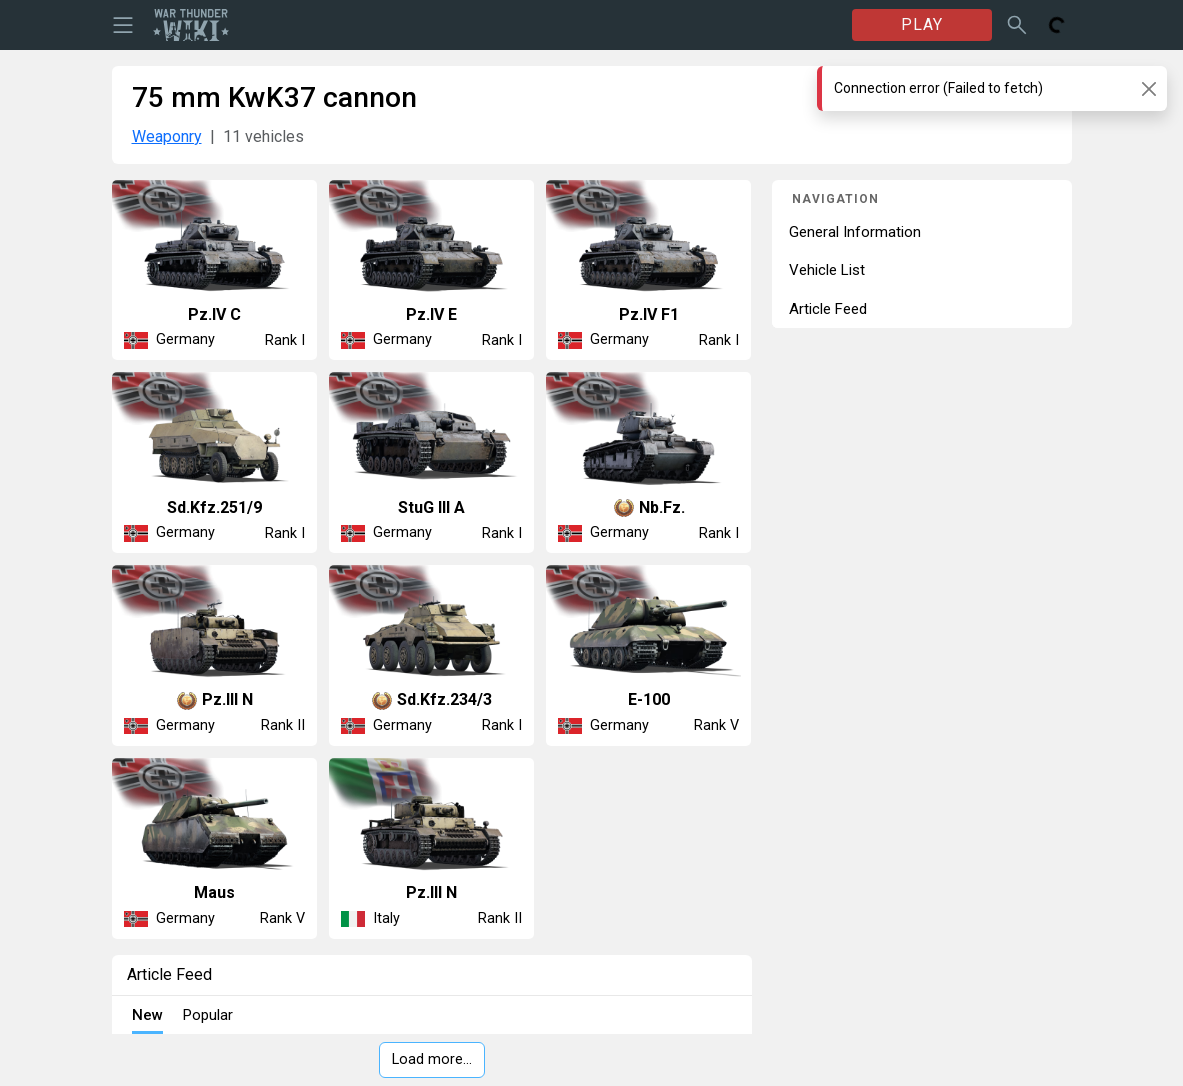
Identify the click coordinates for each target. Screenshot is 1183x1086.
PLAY (922, 24)
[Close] (1148, 88)
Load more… (432, 1059)
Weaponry (167, 136)
